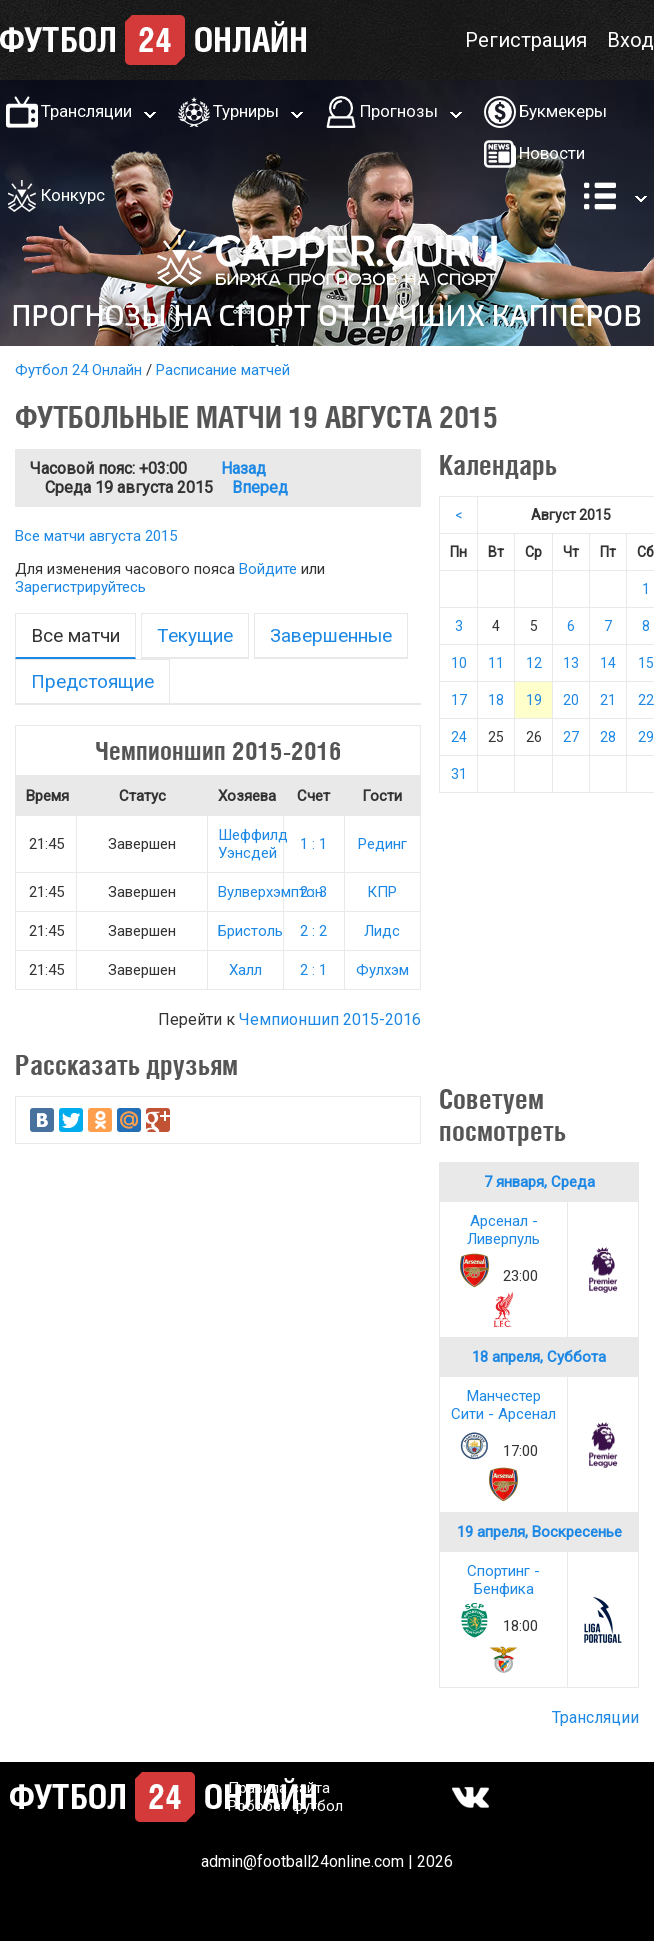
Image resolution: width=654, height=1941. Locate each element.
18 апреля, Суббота (539, 1357)
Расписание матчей (223, 370)
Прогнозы (399, 111)
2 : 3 (313, 892)
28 (608, 737)
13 (571, 663)
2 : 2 (313, 931)
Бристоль (250, 931)
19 (534, 700)
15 (646, 663)
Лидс (382, 931)
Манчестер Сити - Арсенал (503, 1405)
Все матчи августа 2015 (96, 536)
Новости (552, 153)
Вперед (260, 487)
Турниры (246, 111)
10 (459, 663)
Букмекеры (563, 111)
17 (459, 700)
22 (646, 700)
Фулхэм (382, 970)
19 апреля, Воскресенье (539, 1532)
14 (608, 663)
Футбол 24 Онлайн (78, 370)
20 (571, 700)
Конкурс (73, 195)
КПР (382, 892)
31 (459, 774)
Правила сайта (279, 1788)
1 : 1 (313, 844)
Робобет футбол (285, 1806)
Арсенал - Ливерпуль (503, 1230)
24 (459, 737)
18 (496, 700)
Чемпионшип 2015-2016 (330, 1019)
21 (608, 700)
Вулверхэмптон (270, 892)
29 (646, 737)
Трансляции (86, 111)
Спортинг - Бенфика (503, 1580)
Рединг (382, 844)
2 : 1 (313, 970)
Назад (243, 468)
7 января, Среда (539, 1182)
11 (496, 663)
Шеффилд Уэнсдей (253, 844)
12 (534, 663)
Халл (245, 970)
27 (571, 737)
